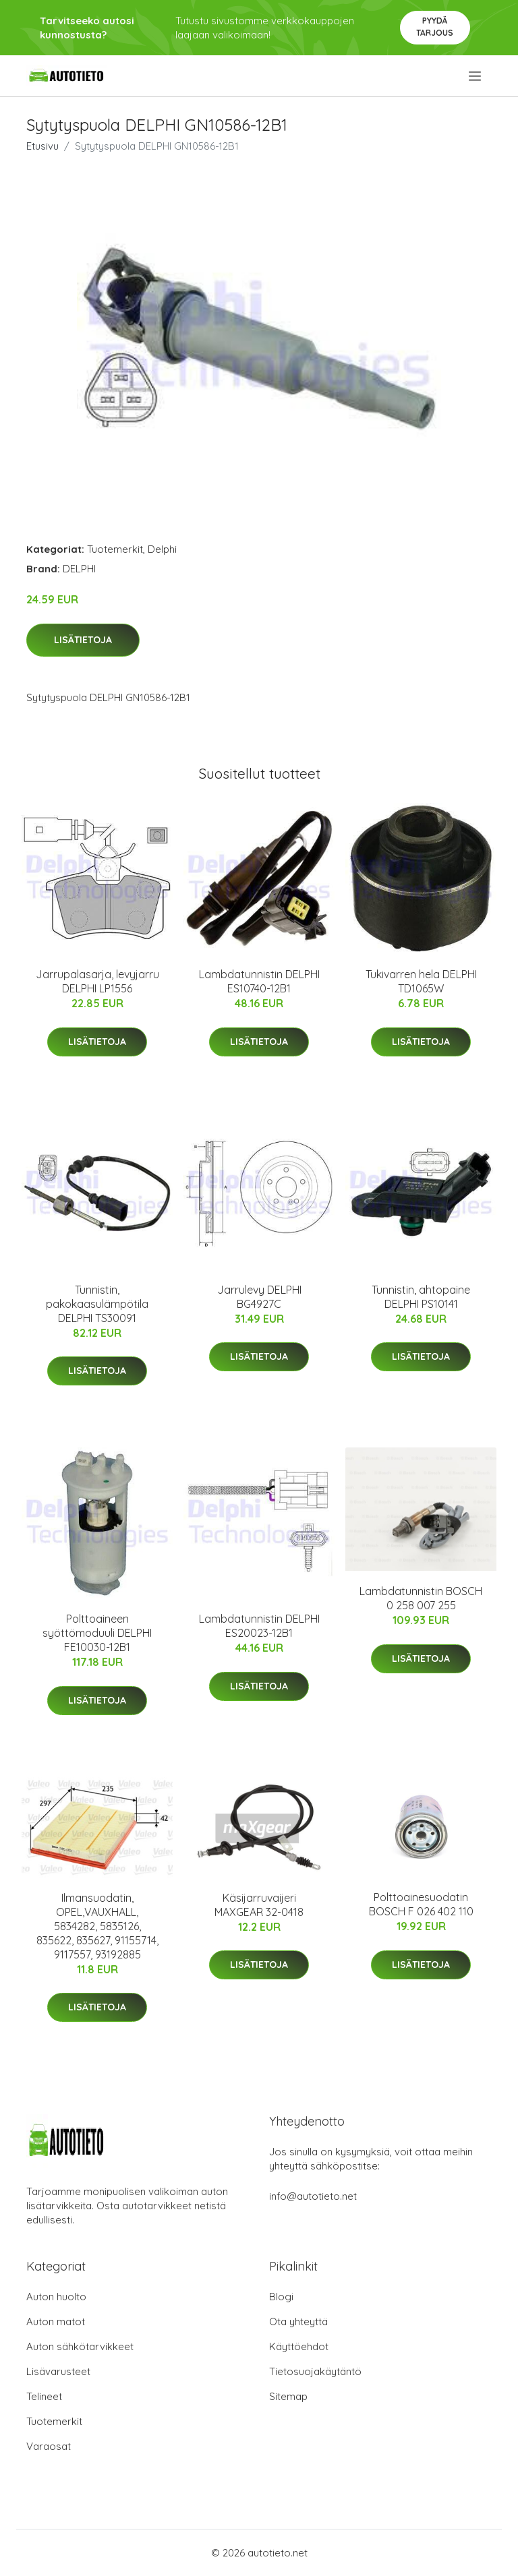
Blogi (281, 2296)
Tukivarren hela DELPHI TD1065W (421, 981)
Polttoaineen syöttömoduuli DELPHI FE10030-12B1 (97, 1633)
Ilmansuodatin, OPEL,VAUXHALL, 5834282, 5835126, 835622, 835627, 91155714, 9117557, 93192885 (97, 1926)
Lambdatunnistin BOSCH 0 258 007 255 (420, 1598)
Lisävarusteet (58, 2371)
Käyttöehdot (298, 2346)
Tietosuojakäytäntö (315, 2371)
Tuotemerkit (115, 549)
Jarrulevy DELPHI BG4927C (259, 1297)
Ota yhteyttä (298, 2321)
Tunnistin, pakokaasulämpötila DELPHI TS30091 (97, 1304)
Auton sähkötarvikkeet (80, 2346)
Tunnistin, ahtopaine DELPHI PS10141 (421, 1297)
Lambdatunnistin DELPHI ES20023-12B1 (259, 1626)
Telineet (44, 2396)
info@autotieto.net (313, 2196)
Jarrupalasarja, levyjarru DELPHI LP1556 (97, 981)
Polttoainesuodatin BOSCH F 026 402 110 (421, 1904)
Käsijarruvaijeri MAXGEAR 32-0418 (259, 1905)
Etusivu (42, 146)
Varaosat (48, 2446)
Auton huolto (56, 2296)
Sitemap (288, 2396)
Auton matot (55, 2321)
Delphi (162, 549)
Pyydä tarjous (434, 27)
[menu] (476, 76)
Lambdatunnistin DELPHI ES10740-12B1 (259, 981)
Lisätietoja (83, 640)
